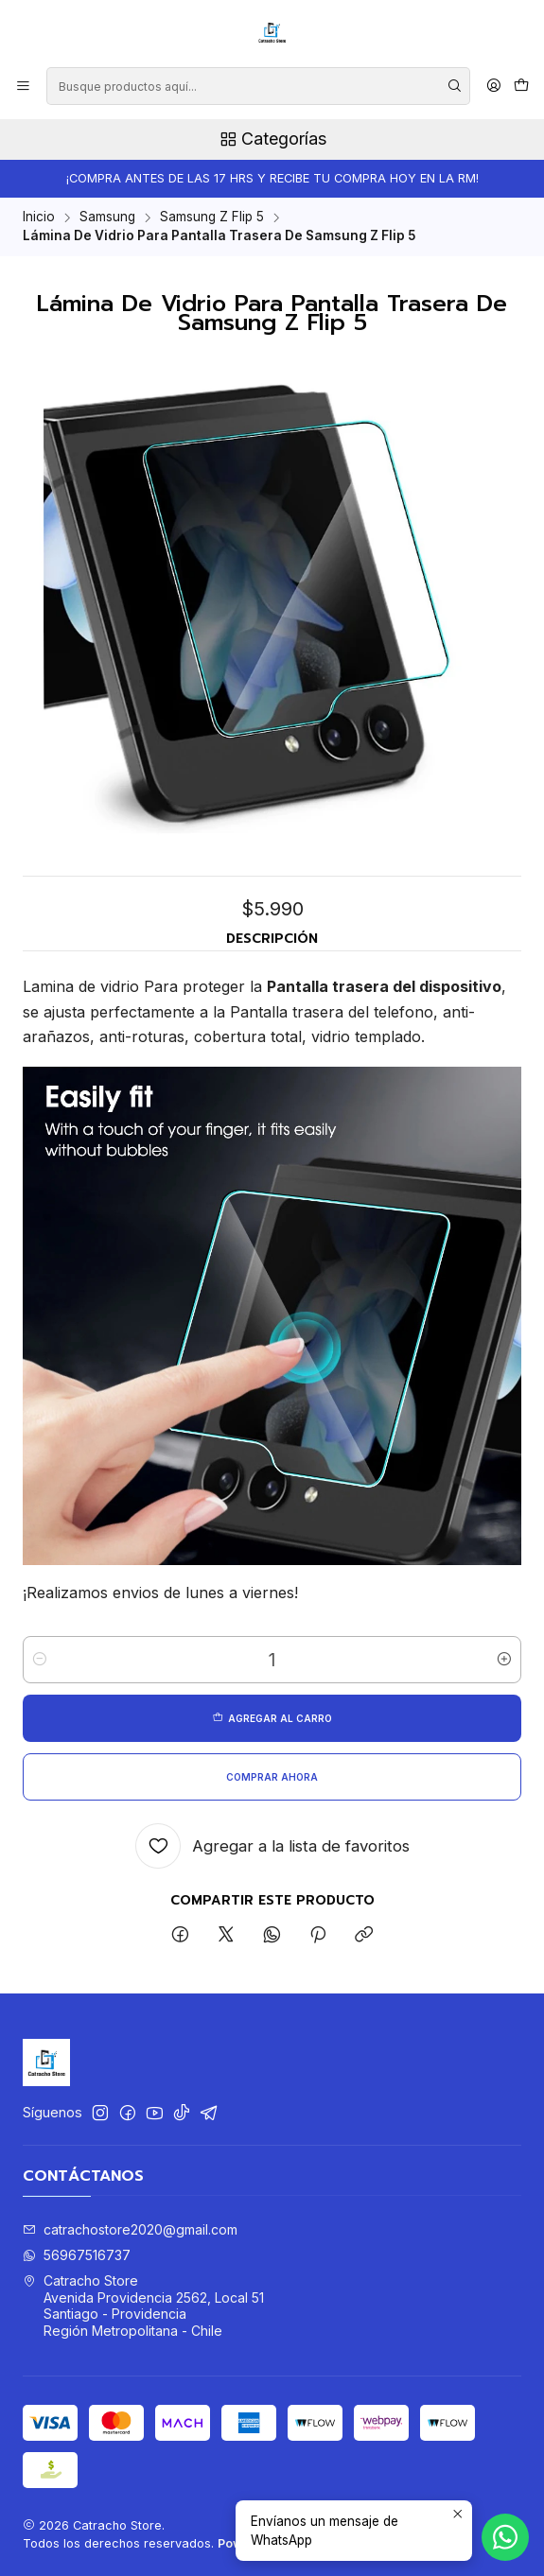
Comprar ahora (272, 1777)
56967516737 (77, 2255)
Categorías (272, 139)
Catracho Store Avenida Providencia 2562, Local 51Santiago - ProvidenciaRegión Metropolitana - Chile (143, 2305)
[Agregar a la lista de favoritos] (272, 1846)
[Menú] (23, 86)
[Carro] (521, 86)
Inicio (39, 217)
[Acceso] (494, 86)
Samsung (107, 217)
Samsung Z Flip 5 (212, 217)
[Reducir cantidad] (40, 1659)
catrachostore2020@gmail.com (130, 2229)
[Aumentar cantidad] (504, 1659)
